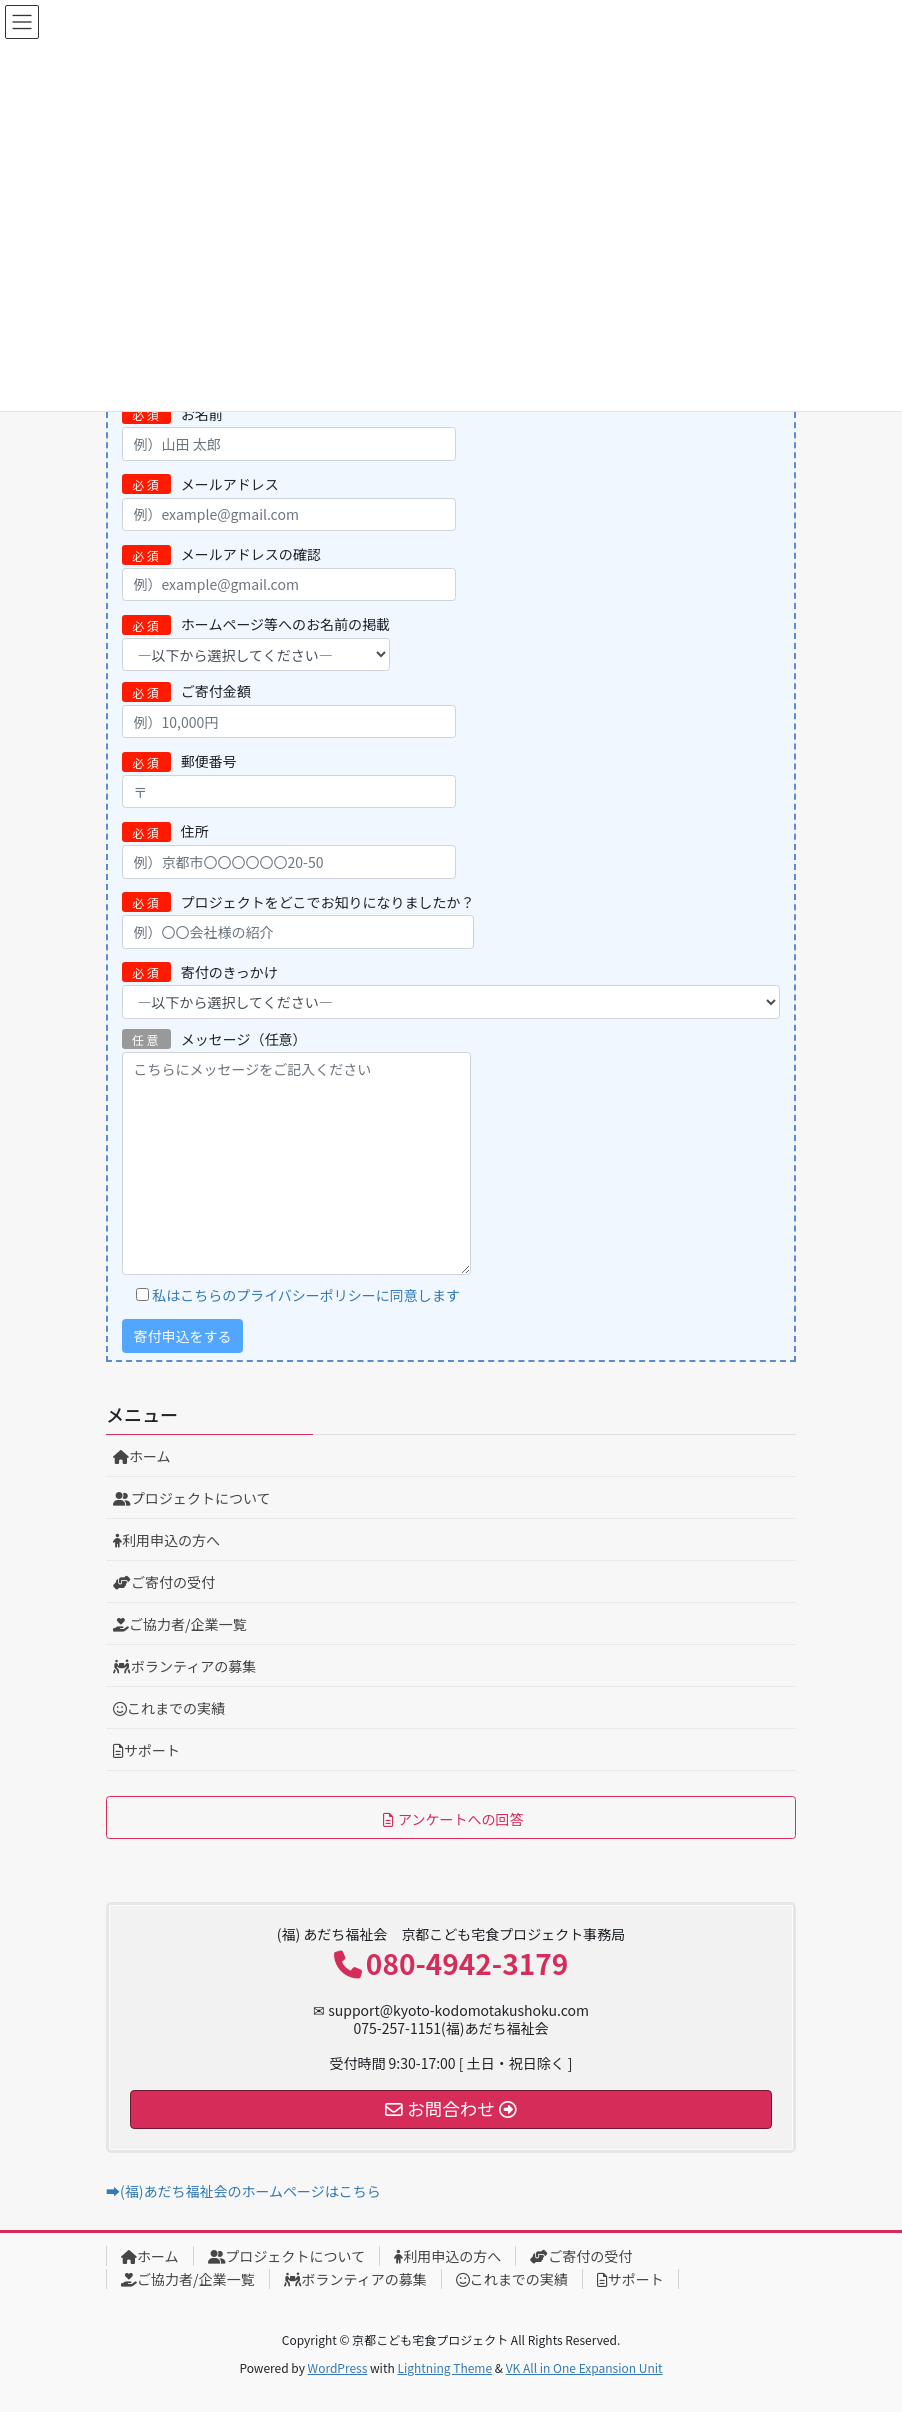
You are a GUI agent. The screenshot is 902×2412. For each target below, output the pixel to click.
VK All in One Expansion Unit (584, 2367)
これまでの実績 (169, 1708)
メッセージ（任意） (296, 1152)
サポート (146, 1750)
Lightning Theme (444, 2367)
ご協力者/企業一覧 (180, 1624)
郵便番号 (289, 779)
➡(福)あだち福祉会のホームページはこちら (243, 2191)
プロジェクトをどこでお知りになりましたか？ (298, 920)
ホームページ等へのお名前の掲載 (256, 642)
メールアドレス (289, 502)
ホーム (142, 1456)
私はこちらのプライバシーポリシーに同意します (306, 1295)
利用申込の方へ (166, 1540)
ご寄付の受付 (164, 1582)
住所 (289, 849)
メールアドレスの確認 (289, 572)
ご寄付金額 (289, 709)
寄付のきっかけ (451, 990)
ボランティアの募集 (184, 1666)
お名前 (289, 432)
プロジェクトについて (192, 1498)
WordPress (338, 2367)
